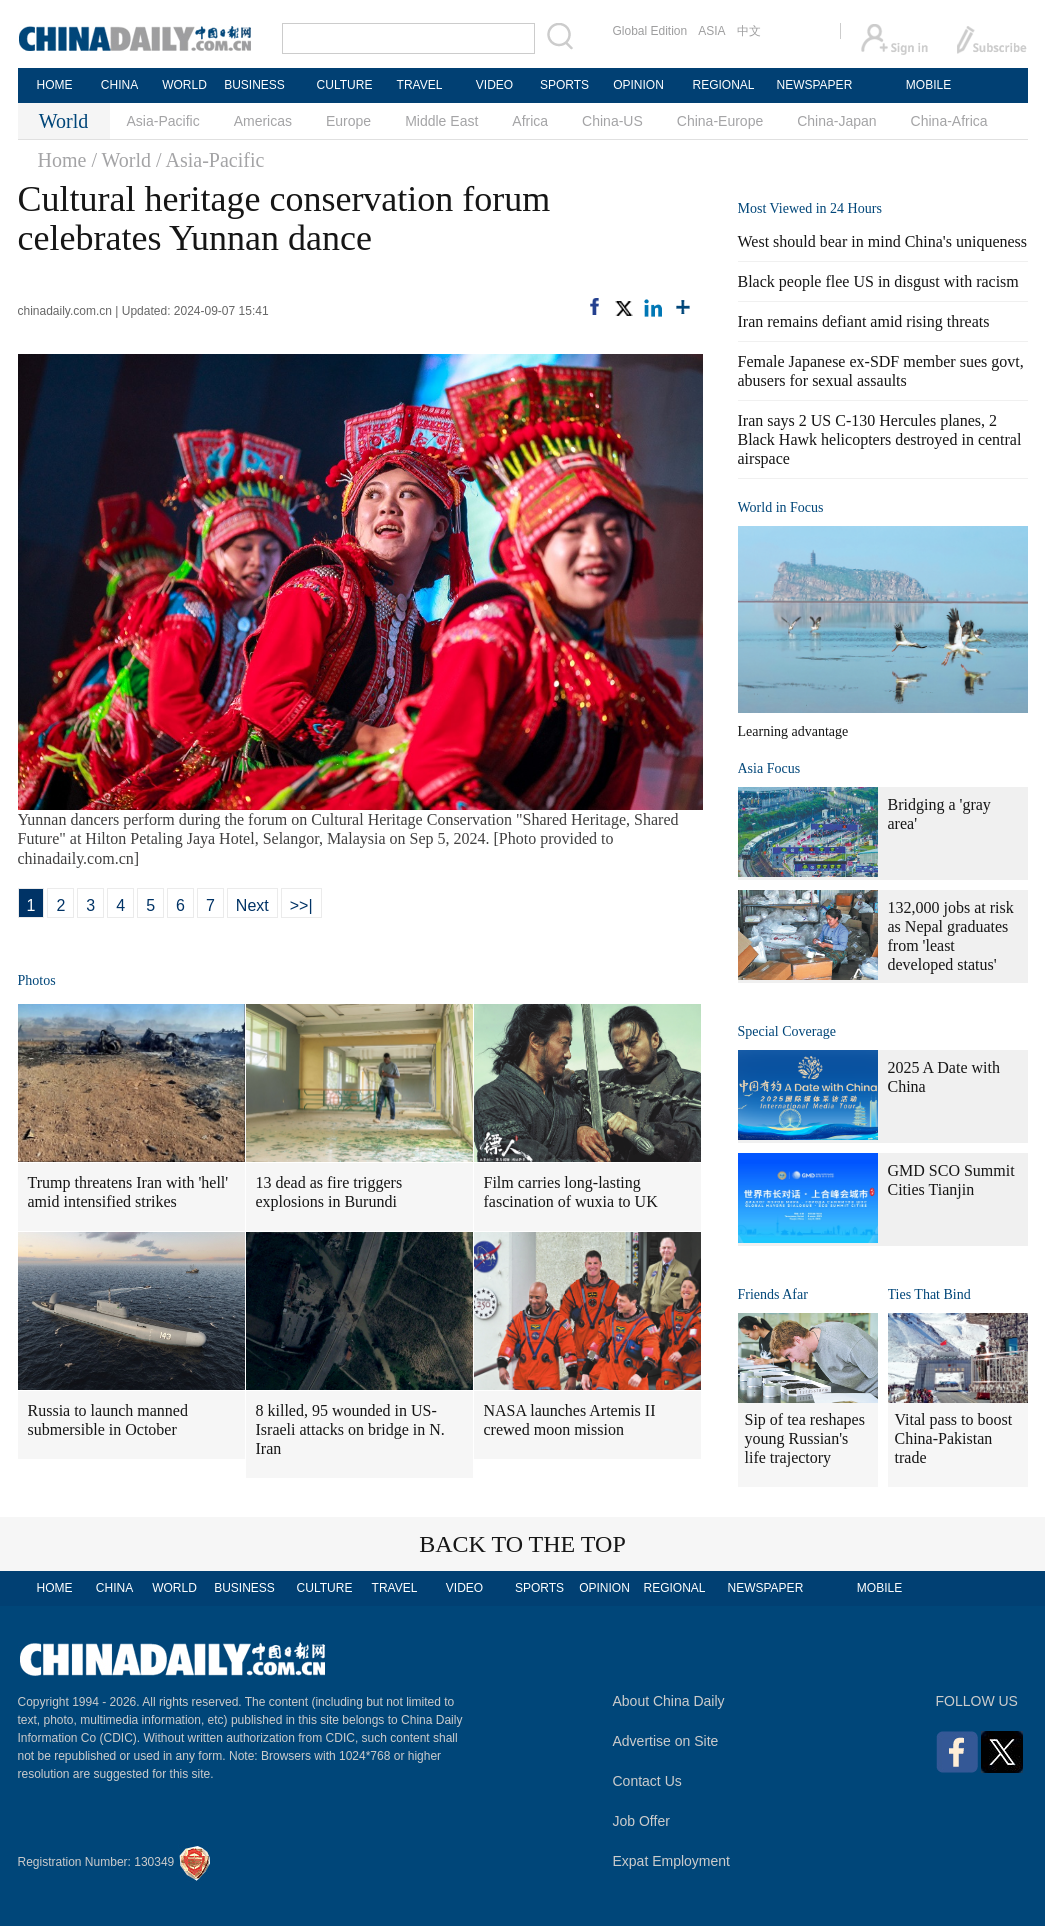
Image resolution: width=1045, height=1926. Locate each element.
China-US (612, 121)
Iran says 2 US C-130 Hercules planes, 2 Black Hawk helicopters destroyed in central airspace (880, 439)
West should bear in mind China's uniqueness (883, 241)
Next (252, 905)
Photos (37, 980)
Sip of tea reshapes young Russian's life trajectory (805, 1438)
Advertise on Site (666, 1741)
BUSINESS (254, 85)
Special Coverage (787, 1031)
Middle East (441, 121)
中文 (749, 31)
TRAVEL (420, 85)
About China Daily (669, 1701)
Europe (348, 121)
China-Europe (720, 121)
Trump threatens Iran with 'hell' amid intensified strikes (128, 1192)
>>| (301, 905)
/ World (121, 160)
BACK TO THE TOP (522, 1544)
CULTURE (345, 85)
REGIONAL (723, 85)
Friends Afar (773, 1294)
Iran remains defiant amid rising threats (864, 321)
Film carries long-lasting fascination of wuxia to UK (571, 1192)
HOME (55, 85)
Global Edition (650, 31)
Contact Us (647, 1781)
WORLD (184, 85)
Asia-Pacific (163, 121)
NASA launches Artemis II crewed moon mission (570, 1420)
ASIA (711, 31)
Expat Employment (672, 1861)
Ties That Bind (929, 1294)
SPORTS (564, 85)
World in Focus (781, 507)
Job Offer (641, 1821)
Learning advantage (793, 731)
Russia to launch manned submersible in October (108, 1420)
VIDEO (494, 85)
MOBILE (928, 85)
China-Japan (836, 121)
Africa (530, 121)
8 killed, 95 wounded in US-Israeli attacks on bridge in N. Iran (350, 1429)
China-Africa (949, 121)
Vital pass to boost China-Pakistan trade (954, 1438)
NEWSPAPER (814, 85)
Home (62, 160)
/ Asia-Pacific (210, 160)
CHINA (119, 85)
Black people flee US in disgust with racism (878, 281)
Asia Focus (769, 768)
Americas (263, 121)
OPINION (638, 85)
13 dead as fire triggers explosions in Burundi (329, 1192)
